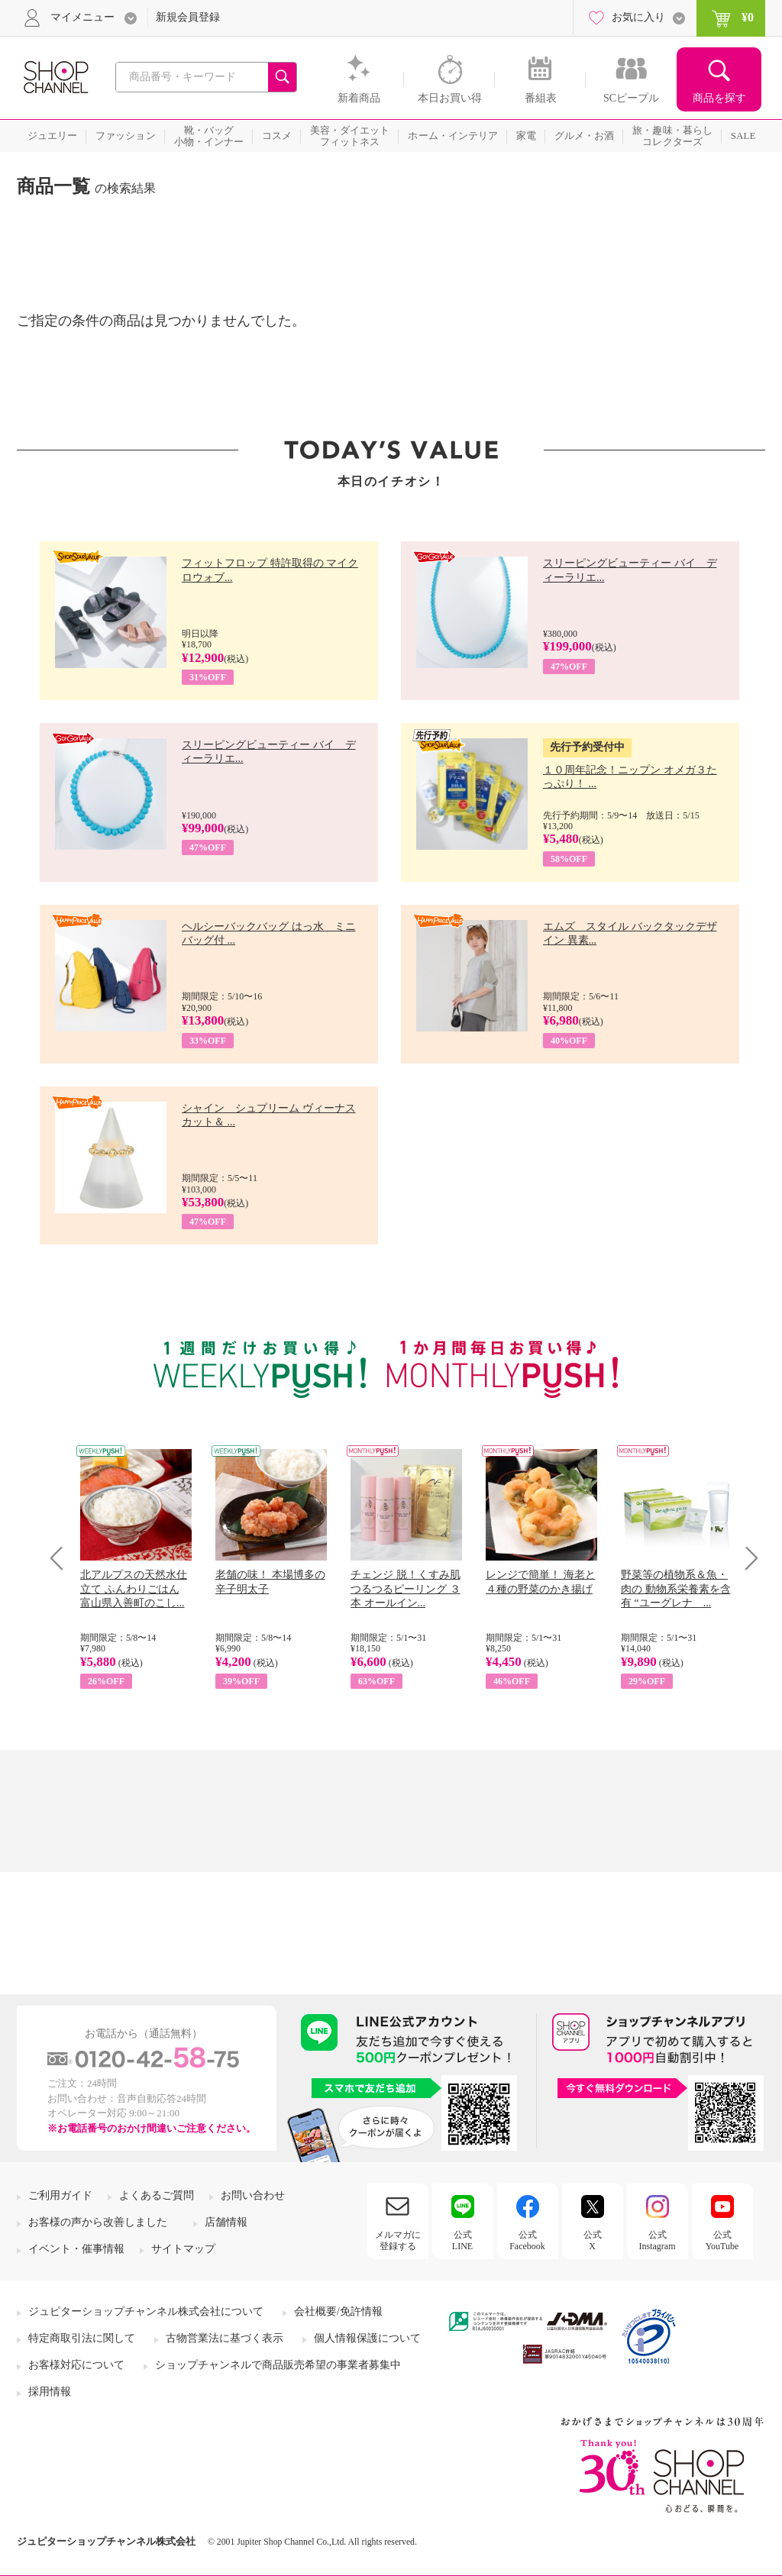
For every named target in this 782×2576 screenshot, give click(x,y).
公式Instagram (657, 2240)
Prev (62, 1557)
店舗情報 (226, 2222)
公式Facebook (527, 2240)
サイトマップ (183, 2249)
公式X (592, 2240)
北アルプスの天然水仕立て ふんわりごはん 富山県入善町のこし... (133, 1588)
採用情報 (49, 2391)
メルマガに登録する (398, 2240)
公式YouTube (722, 2240)
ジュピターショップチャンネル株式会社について (145, 2311)
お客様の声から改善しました (97, 2222)
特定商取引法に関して (81, 2338)
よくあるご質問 (156, 2195)
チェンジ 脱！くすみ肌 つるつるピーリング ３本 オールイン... (405, 1588)
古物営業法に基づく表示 (224, 2338)
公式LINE (462, 2240)
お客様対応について (76, 2365)
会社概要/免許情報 (338, 2311)
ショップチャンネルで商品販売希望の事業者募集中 (278, 2365)
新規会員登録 (188, 17)
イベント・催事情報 (76, 2249)
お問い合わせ (253, 2195)
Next (746, 1557)
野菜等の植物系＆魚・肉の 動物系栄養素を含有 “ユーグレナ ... (676, 1588)
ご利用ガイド (60, 2195)
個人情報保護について (367, 2338)
